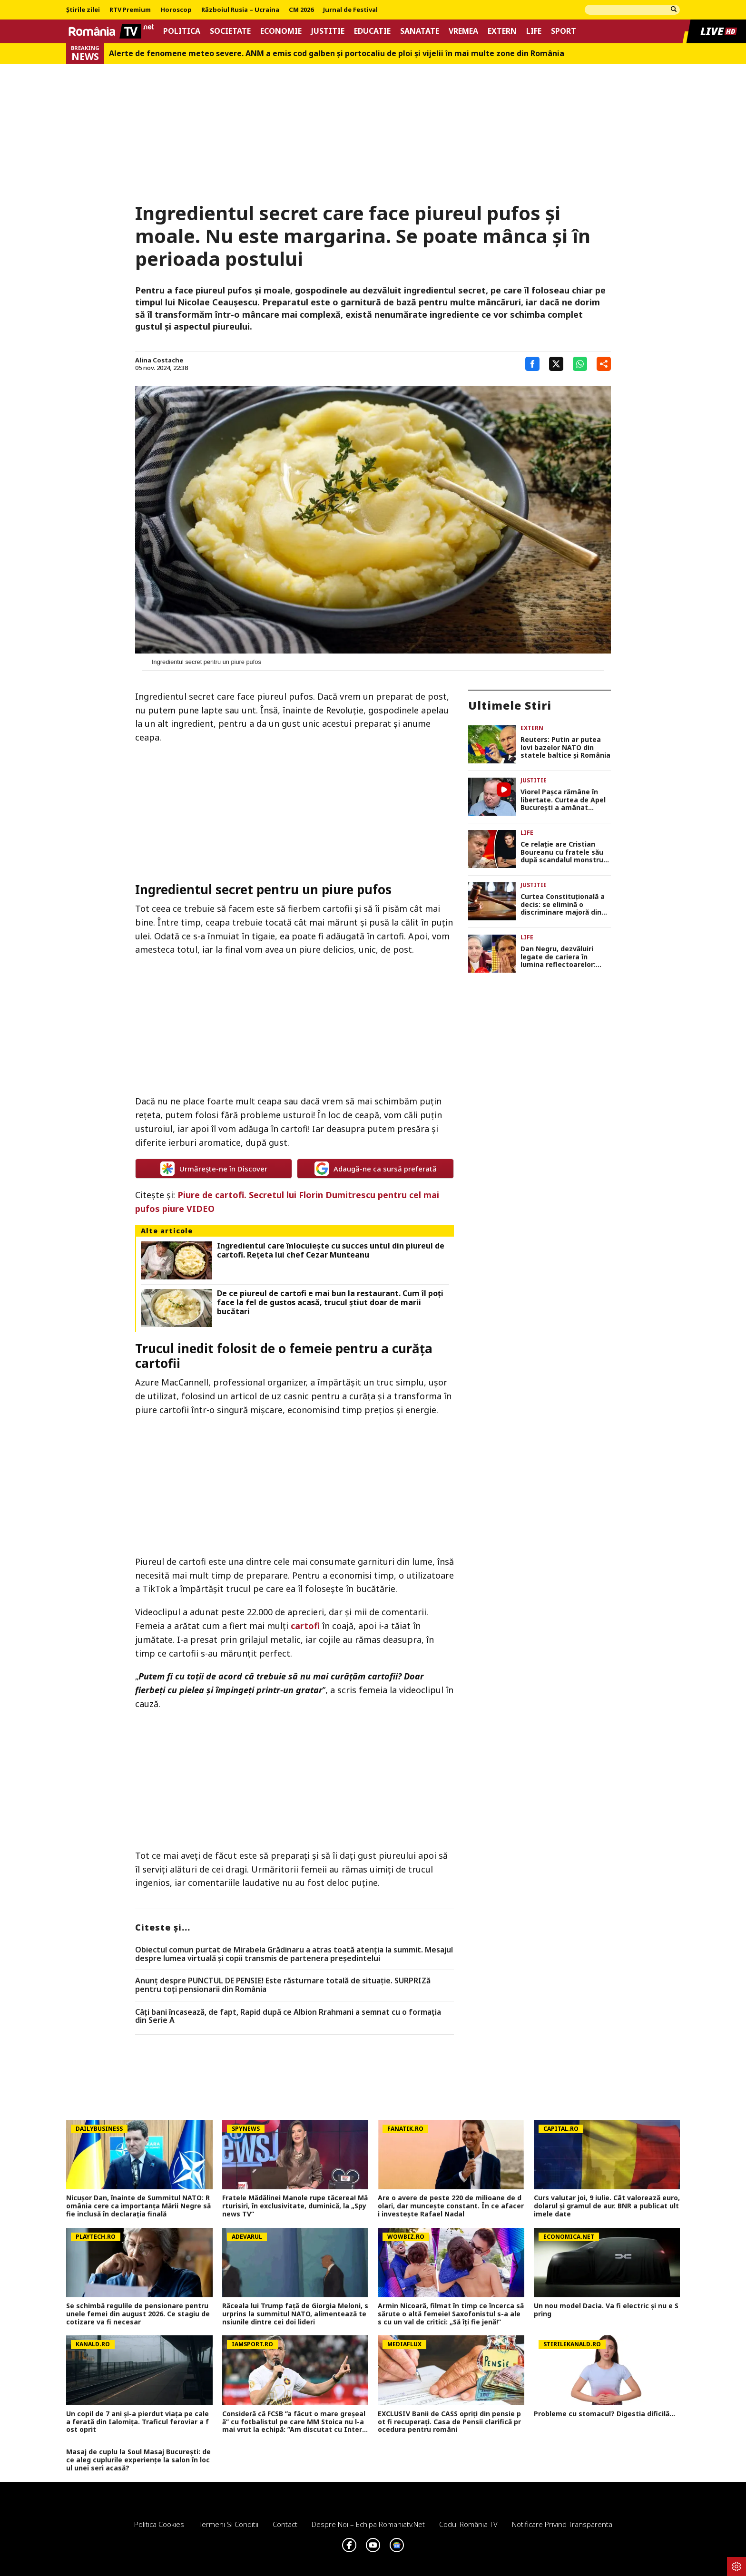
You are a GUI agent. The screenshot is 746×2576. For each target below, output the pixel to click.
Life (533, 31)
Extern (502, 31)
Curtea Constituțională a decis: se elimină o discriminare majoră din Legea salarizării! (562, 905)
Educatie (372, 31)
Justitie (327, 31)
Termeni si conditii (228, 2524)
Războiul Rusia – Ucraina (240, 10)
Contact (285, 2524)
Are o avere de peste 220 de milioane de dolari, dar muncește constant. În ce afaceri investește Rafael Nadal (451, 2206)
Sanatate (419, 31)
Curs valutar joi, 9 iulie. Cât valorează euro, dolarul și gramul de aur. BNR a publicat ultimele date (607, 2206)
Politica (181, 31)
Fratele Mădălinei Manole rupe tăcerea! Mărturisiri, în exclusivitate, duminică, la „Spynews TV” (295, 2206)
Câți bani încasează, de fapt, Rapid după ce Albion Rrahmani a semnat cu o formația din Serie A (288, 2016)
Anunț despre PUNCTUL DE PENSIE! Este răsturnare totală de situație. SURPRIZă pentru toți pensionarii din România (283, 1985)
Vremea (463, 31)
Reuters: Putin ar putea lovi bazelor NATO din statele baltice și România (565, 748)
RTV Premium (130, 10)
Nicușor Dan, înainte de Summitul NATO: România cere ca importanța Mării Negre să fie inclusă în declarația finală (138, 2206)
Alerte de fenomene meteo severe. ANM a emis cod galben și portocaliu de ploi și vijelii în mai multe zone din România (336, 53)
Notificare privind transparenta (562, 2524)
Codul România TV (468, 2524)
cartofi (305, 1625)
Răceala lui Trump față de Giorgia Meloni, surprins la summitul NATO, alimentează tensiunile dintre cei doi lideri (295, 2314)
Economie (281, 31)
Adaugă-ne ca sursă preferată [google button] (375, 1168)
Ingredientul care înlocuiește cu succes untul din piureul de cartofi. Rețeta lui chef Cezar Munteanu (330, 1250)
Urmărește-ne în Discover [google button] (213, 1168)
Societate (230, 31)
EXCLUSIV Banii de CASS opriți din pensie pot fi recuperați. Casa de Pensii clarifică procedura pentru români (449, 2422)
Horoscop (176, 10)
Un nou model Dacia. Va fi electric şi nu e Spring (606, 2310)
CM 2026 (301, 10)
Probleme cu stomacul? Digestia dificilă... (604, 2414)
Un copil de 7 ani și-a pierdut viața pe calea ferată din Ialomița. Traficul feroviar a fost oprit (137, 2422)
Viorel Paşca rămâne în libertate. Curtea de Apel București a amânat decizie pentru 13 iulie (563, 800)
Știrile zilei (83, 10)
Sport (563, 31)
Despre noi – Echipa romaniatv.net (368, 2524)
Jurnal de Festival (350, 10)
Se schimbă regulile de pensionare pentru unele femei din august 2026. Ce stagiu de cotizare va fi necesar (138, 2314)
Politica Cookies (159, 2524)
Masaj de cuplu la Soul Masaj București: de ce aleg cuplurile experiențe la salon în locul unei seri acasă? (138, 2460)
